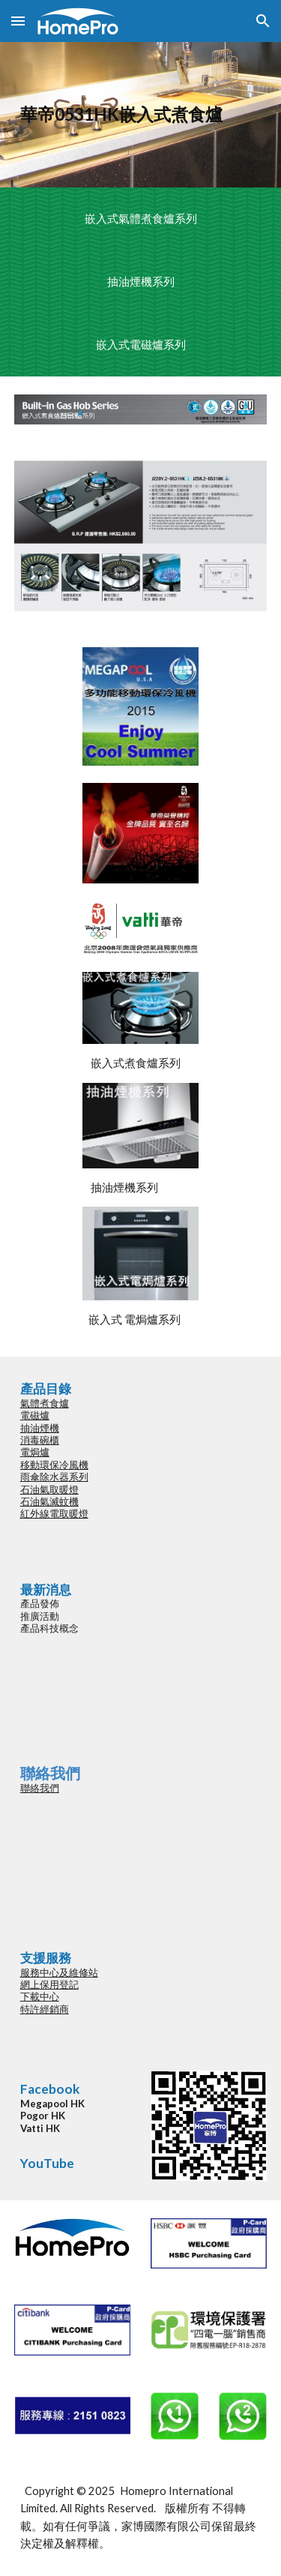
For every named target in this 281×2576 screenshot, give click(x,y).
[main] (141, 114)
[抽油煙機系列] (140, 282)
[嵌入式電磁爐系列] (140, 345)
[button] (18, 20)
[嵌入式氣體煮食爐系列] (140, 219)
